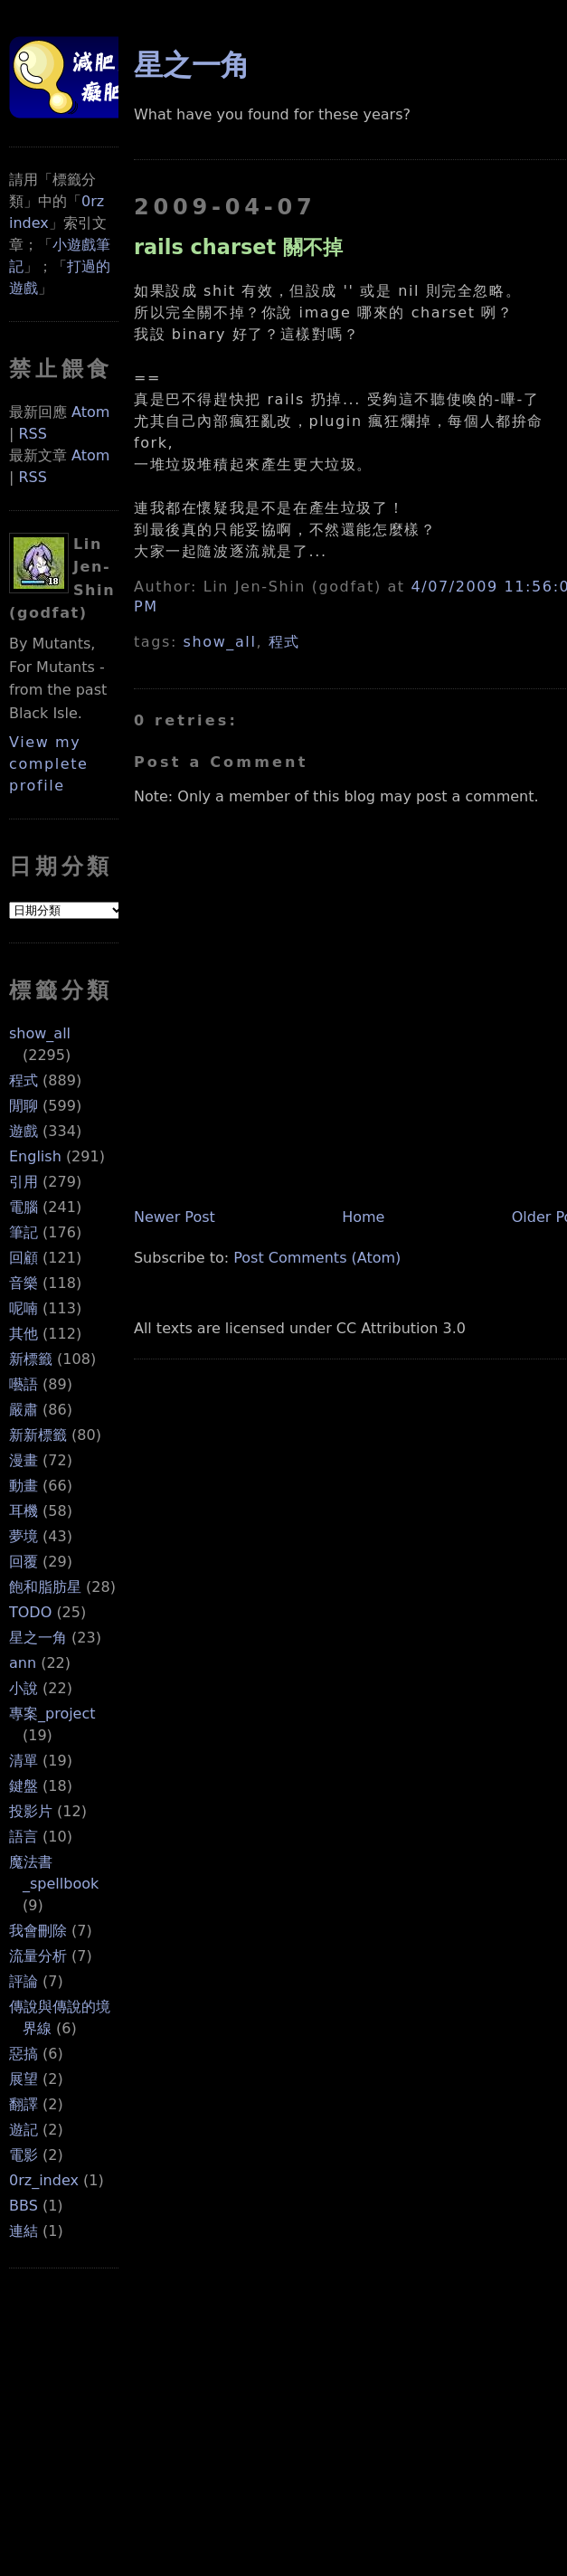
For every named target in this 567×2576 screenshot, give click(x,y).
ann (22, 1663)
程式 (23, 1080)
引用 (23, 1181)
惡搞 (23, 2053)
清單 (23, 1760)
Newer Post (174, 1217)
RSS (32, 433)
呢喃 (23, 1308)
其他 (23, 1333)
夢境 (23, 1536)
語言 (23, 1836)
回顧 (23, 1257)
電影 (23, 2155)
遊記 (23, 2129)
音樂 (23, 1283)
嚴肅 (23, 1409)
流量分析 (38, 1956)
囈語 (23, 1384)
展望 (23, 2079)
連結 (23, 2231)
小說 (23, 1688)
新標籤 (30, 1359)
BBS (23, 2205)
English (35, 1156)
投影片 (30, 1811)
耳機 (23, 1511)
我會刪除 (38, 1930)
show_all (40, 1033)
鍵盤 (23, 1786)
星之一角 (38, 1637)
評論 (23, 1981)
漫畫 (23, 1460)
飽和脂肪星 (45, 1587)
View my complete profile (49, 764)
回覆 (23, 1561)
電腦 (23, 1207)
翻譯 (23, 2104)
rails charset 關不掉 (238, 247)
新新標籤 (38, 1435)
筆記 (23, 1232)
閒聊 (23, 1105)
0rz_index (44, 2180)
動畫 (23, 1485)
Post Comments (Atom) (317, 1257)
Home (363, 1217)
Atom (90, 412)
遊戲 (23, 1131)
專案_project (52, 1713)
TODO (30, 1612)
